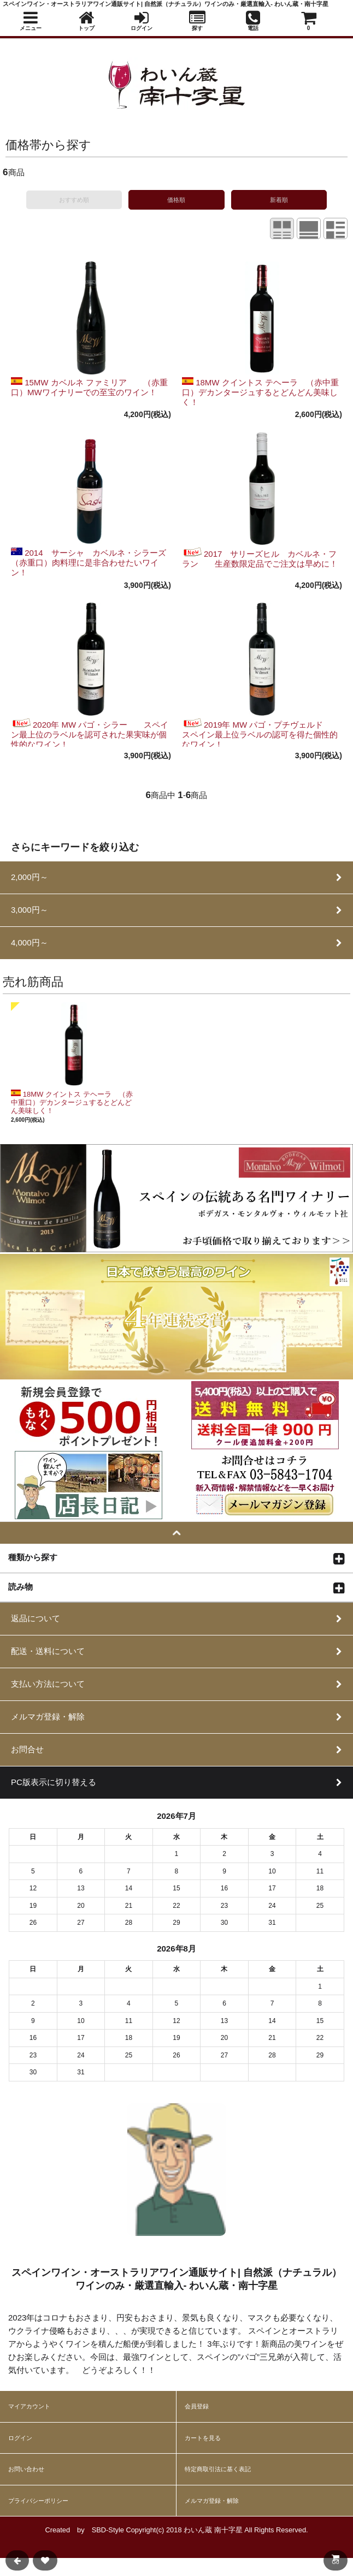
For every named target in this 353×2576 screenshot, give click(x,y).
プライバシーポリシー (38, 2500)
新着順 (279, 200)
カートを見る (203, 2438)
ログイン (20, 2438)
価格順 (176, 200)
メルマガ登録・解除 (212, 2500)
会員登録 (197, 2406)
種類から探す (32, 1556)
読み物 (20, 1586)
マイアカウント (29, 2406)
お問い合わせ (26, 2469)
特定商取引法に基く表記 (218, 2469)
